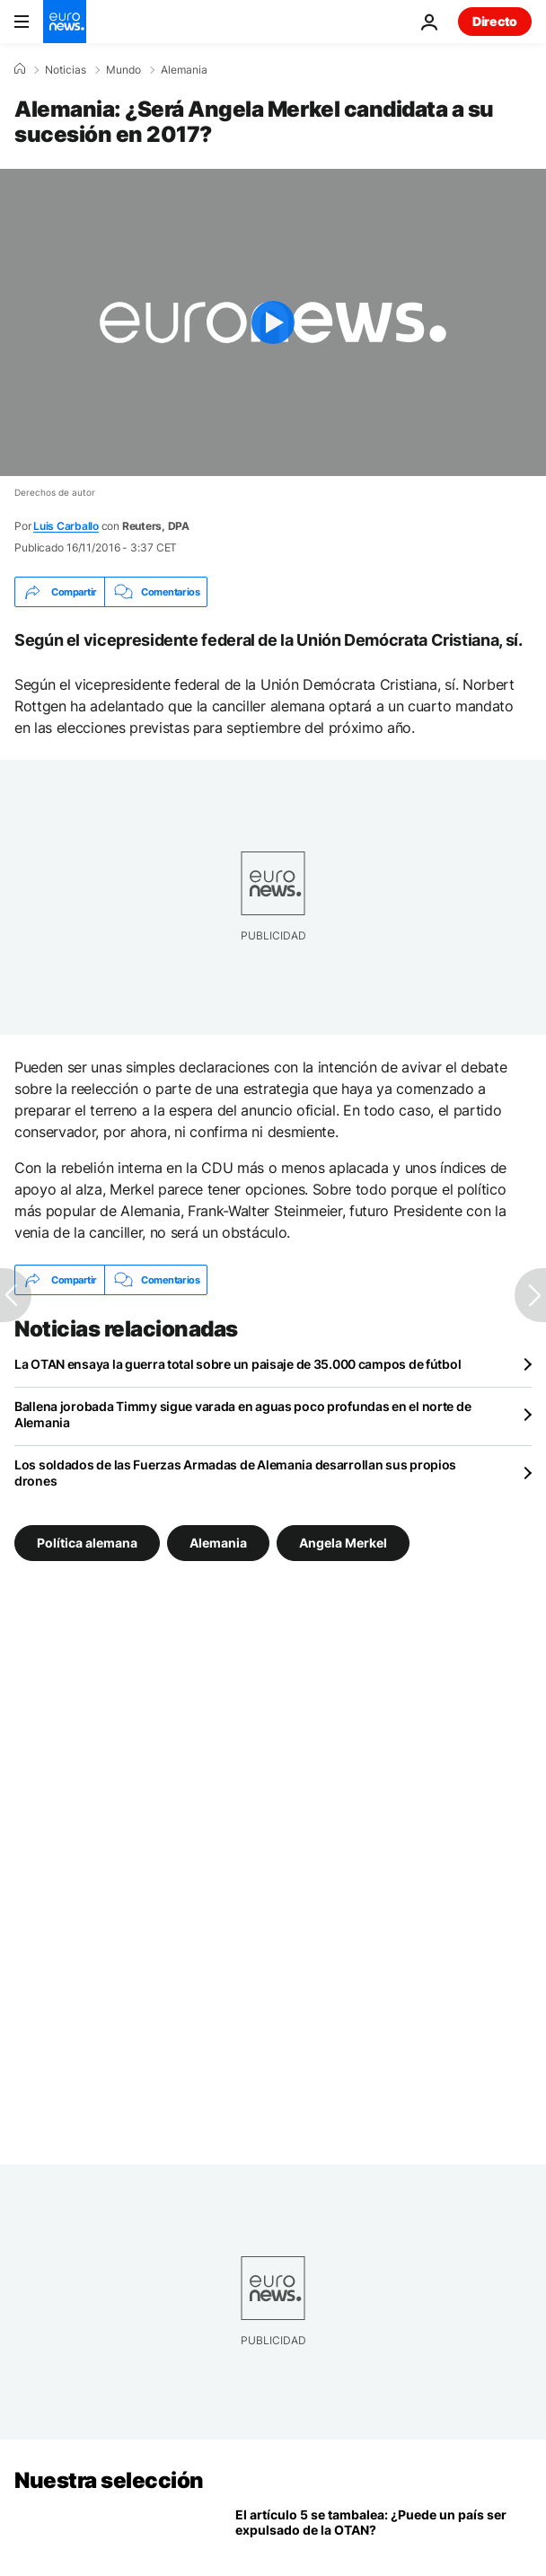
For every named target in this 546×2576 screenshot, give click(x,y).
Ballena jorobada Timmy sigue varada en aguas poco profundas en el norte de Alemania (242, 1414)
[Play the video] (273, 322)
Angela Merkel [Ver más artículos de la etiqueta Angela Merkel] (343, 1542)
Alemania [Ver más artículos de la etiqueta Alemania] (218, 1542)
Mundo (123, 70)
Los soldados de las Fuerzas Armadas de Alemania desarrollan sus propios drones (235, 1472)
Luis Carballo (66, 526)
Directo (494, 21)
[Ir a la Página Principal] (64, 21)
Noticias (65, 70)
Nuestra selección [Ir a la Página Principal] (109, 2480)
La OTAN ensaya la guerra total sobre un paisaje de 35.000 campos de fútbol (237, 1364)
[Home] (19, 69)
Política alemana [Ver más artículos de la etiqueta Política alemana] (87, 1542)
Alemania (184, 70)
